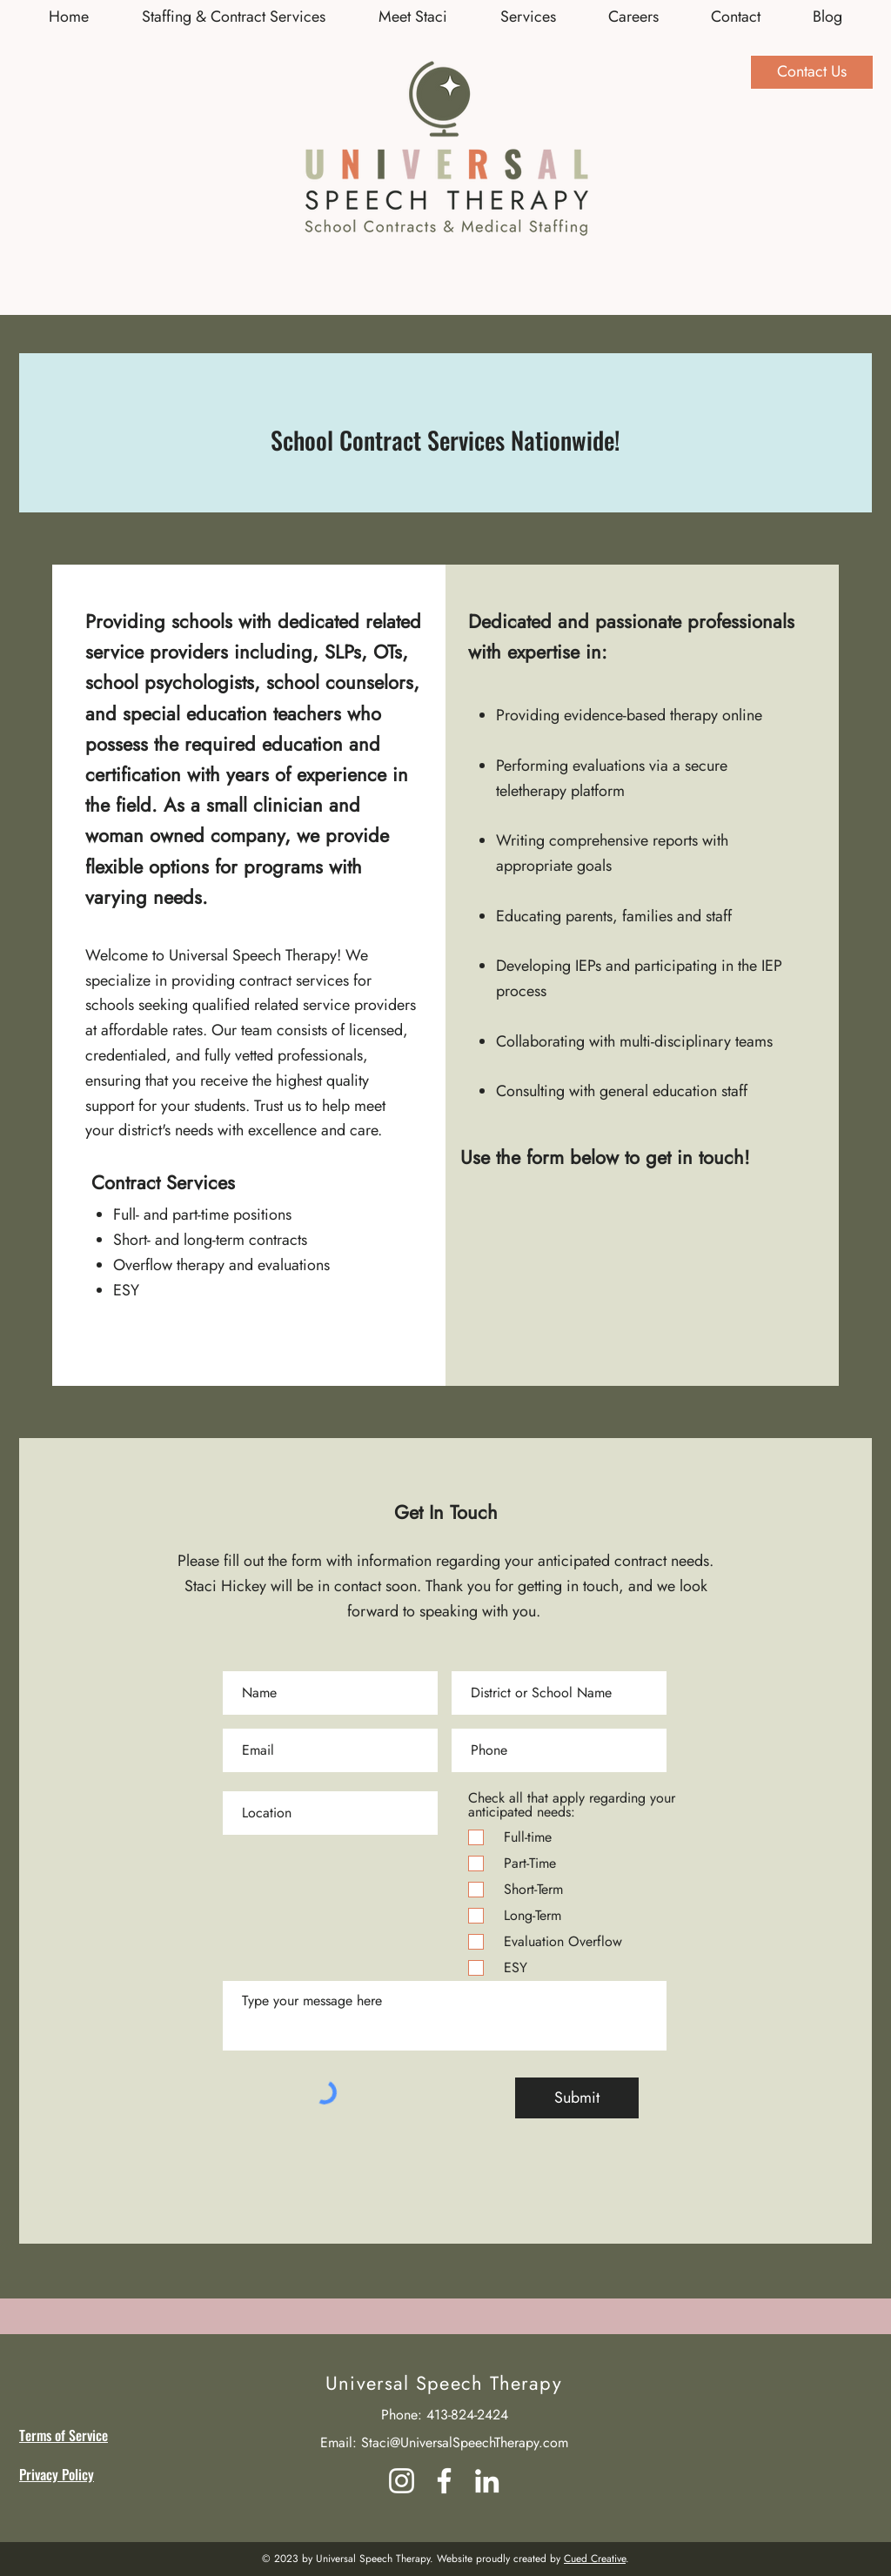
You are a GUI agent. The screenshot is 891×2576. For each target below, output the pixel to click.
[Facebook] (444, 2481)
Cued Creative (595, 2558)
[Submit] (577, 2098)
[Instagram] (402, 2481)
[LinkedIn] (487, 2481)
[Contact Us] (812, 72)
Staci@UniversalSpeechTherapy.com (464, 2442)
